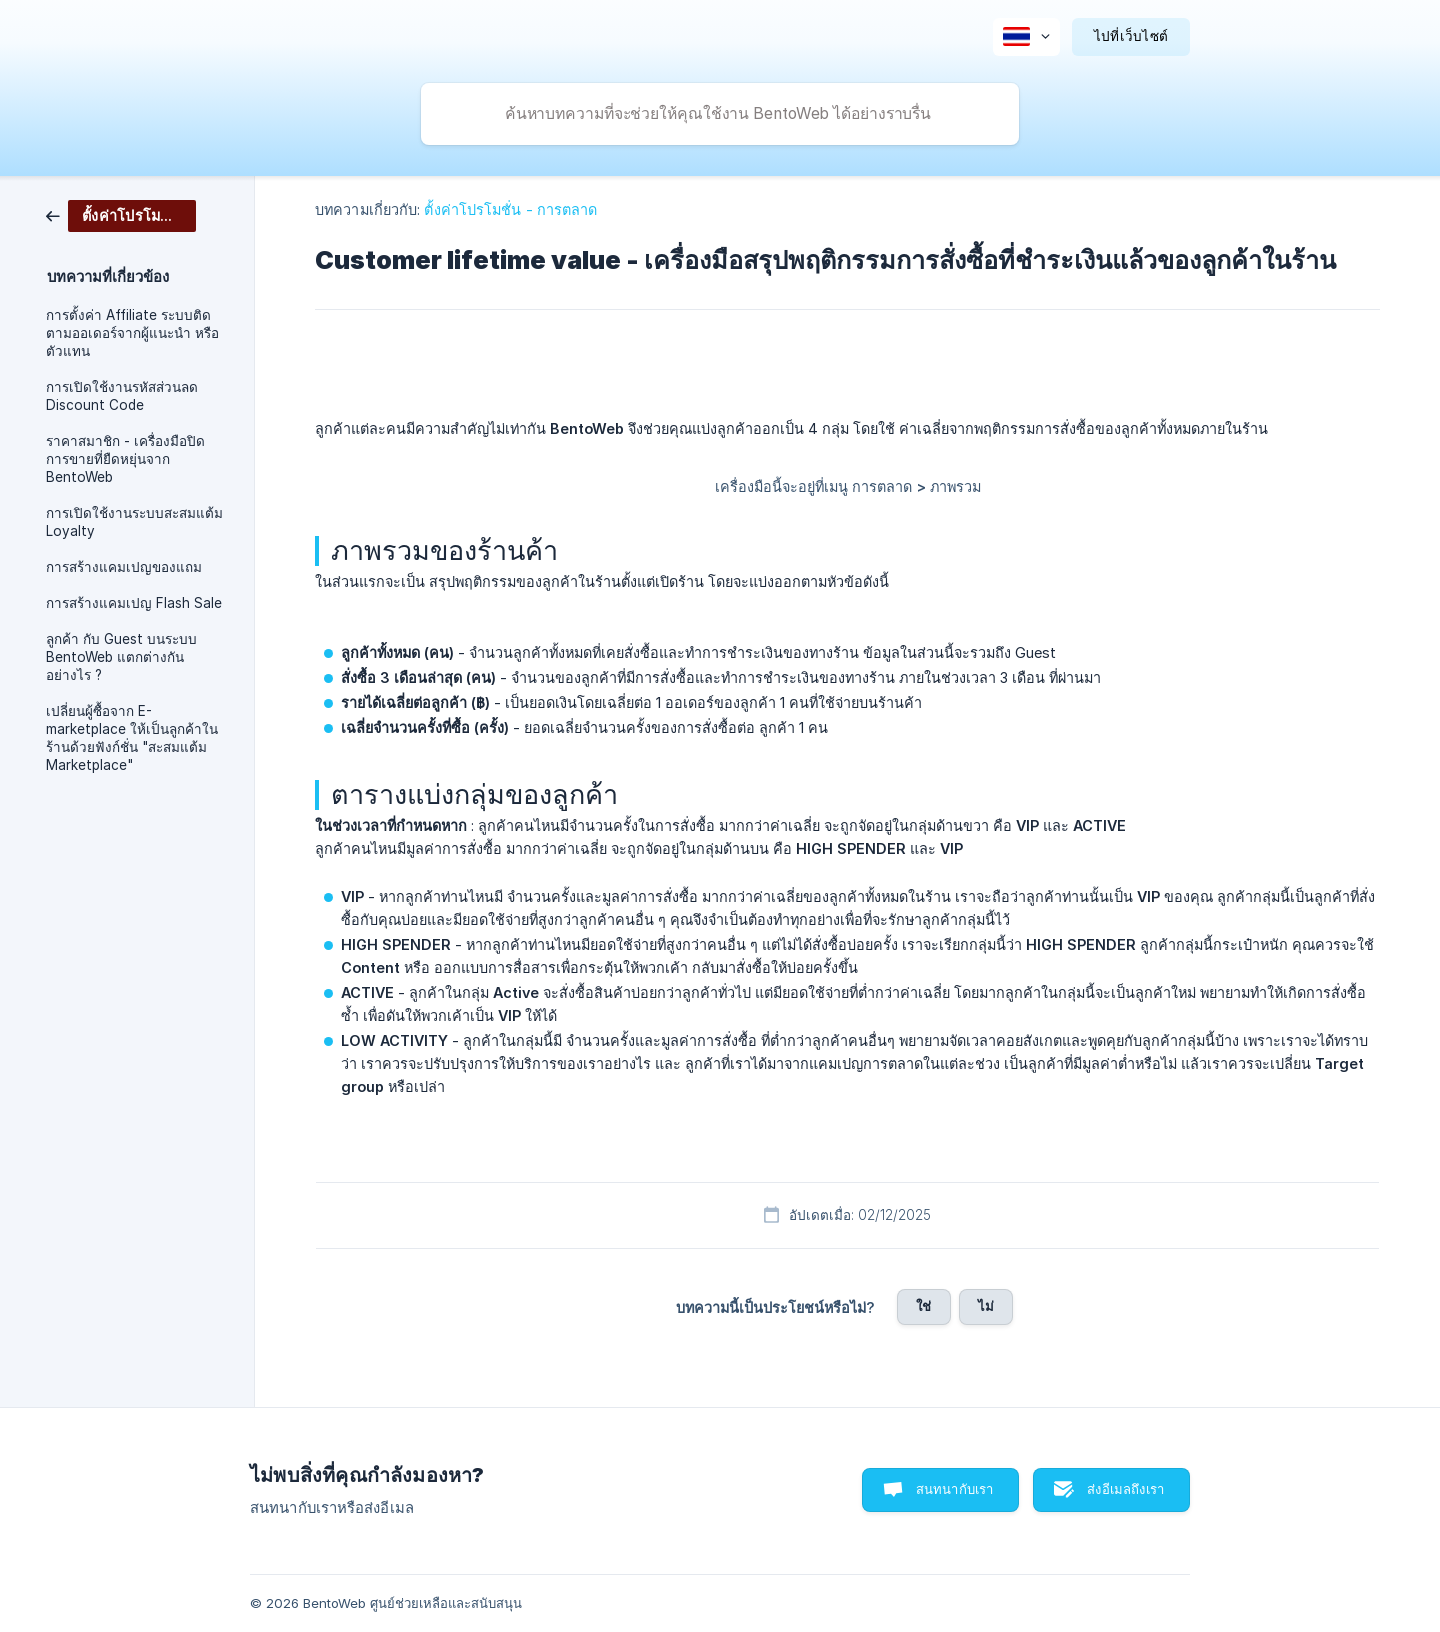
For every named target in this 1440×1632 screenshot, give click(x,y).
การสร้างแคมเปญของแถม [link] (124, 567)
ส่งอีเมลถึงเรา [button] (1125, 1489)
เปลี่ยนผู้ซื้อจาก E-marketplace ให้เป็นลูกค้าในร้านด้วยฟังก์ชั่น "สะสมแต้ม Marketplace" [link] (132, 738)
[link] (121, 214)
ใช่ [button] (923, 1306)
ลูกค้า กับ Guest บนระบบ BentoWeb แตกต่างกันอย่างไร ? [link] (121, 657)
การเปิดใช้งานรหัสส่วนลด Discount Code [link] (122, 396)
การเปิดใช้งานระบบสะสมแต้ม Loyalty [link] (134, 522)
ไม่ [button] (986, 1306)
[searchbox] (720, 114)
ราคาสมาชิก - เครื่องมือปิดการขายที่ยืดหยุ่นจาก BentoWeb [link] (125, 459)
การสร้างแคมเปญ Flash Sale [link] (134, 603)
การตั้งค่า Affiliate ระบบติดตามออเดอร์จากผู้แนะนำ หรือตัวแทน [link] (132, 333)
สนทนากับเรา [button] (955, 1489)
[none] (1026, 37)
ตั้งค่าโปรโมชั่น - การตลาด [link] (510, 209)
